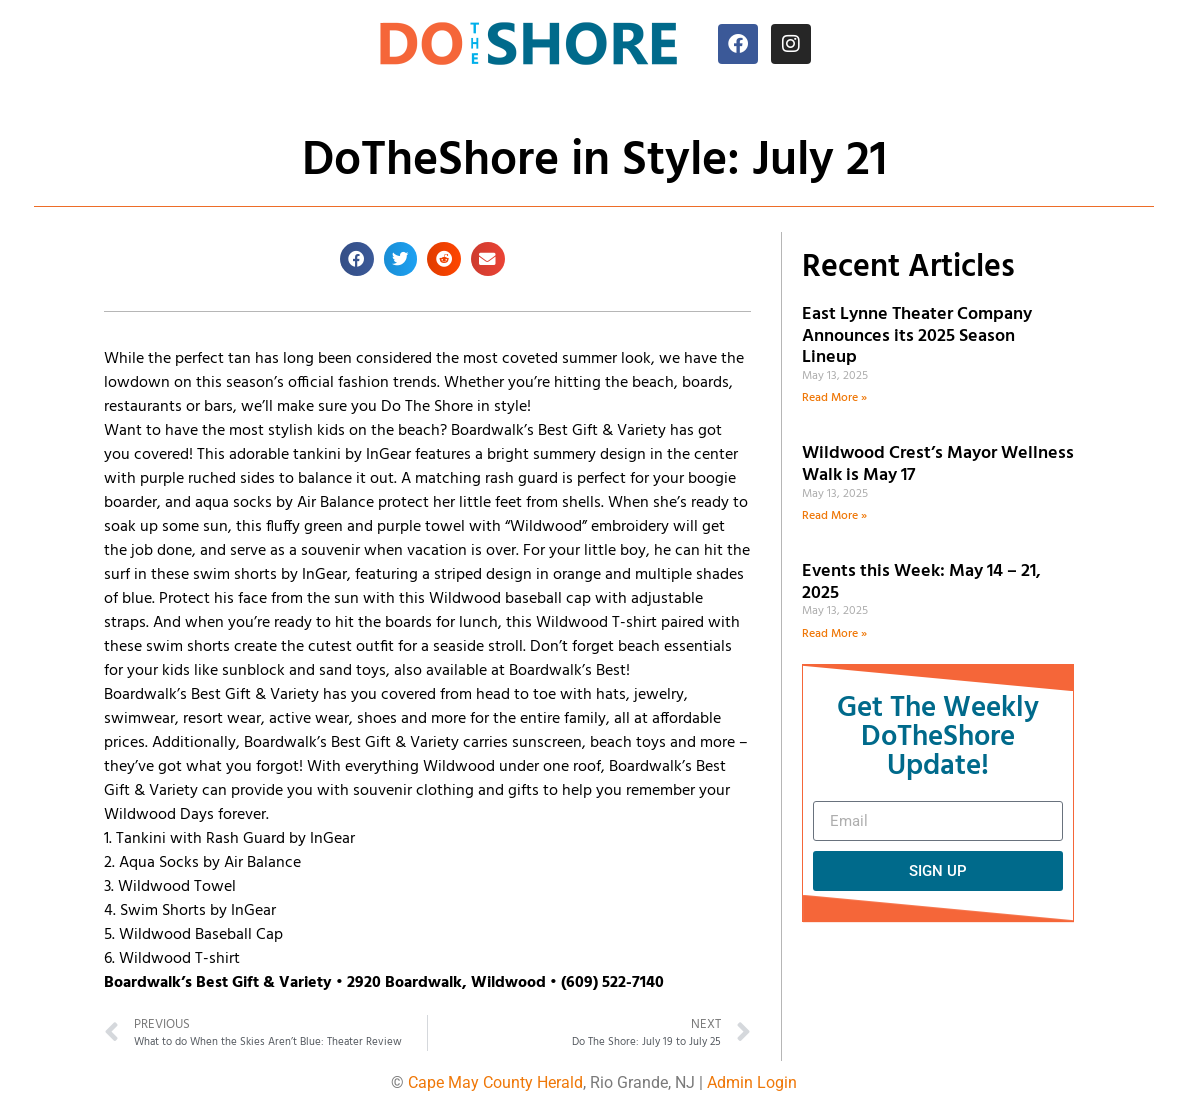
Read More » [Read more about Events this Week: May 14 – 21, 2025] (834, 634)
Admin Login (752, 1082)
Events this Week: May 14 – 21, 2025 (921, 582)
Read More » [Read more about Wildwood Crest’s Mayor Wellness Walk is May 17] (834, 516)
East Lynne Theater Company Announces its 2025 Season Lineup (917, 336)
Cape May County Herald (495, 1082)
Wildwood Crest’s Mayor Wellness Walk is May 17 (938, 464)
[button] (357, 259)
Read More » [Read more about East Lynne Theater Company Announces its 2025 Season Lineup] (834, 398)
